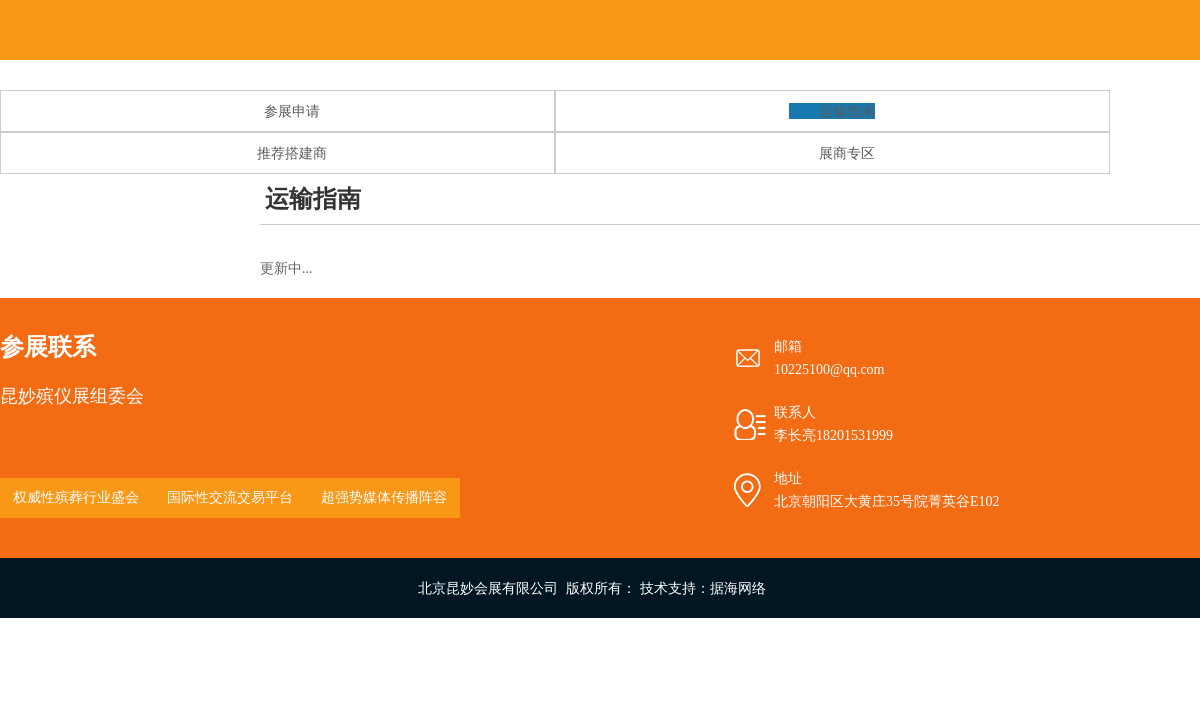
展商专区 (847, 153)
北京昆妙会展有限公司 (488, 588)
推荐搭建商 (292, 153)
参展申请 (292, 111)
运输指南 (847, 111)
